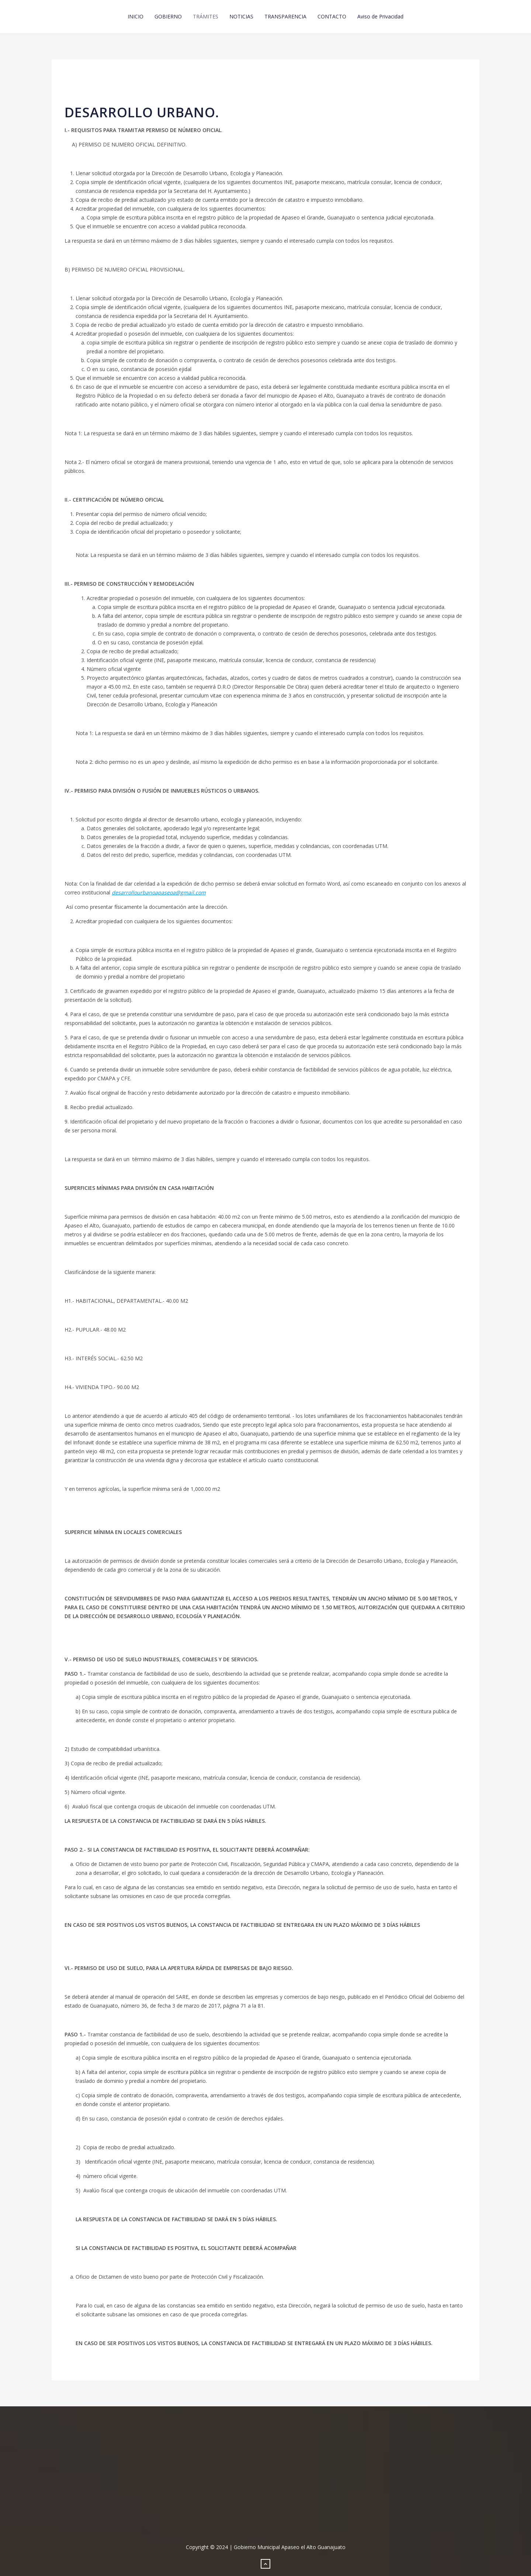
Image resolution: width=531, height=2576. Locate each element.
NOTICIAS (241, 16)
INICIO (135, 16)
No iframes (265, 2478)
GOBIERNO (168, 16)
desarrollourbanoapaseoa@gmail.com (159, 892)
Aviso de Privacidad (380, 16)
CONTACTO (331, 16)
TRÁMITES (205, 16)
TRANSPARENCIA (285, 16)
